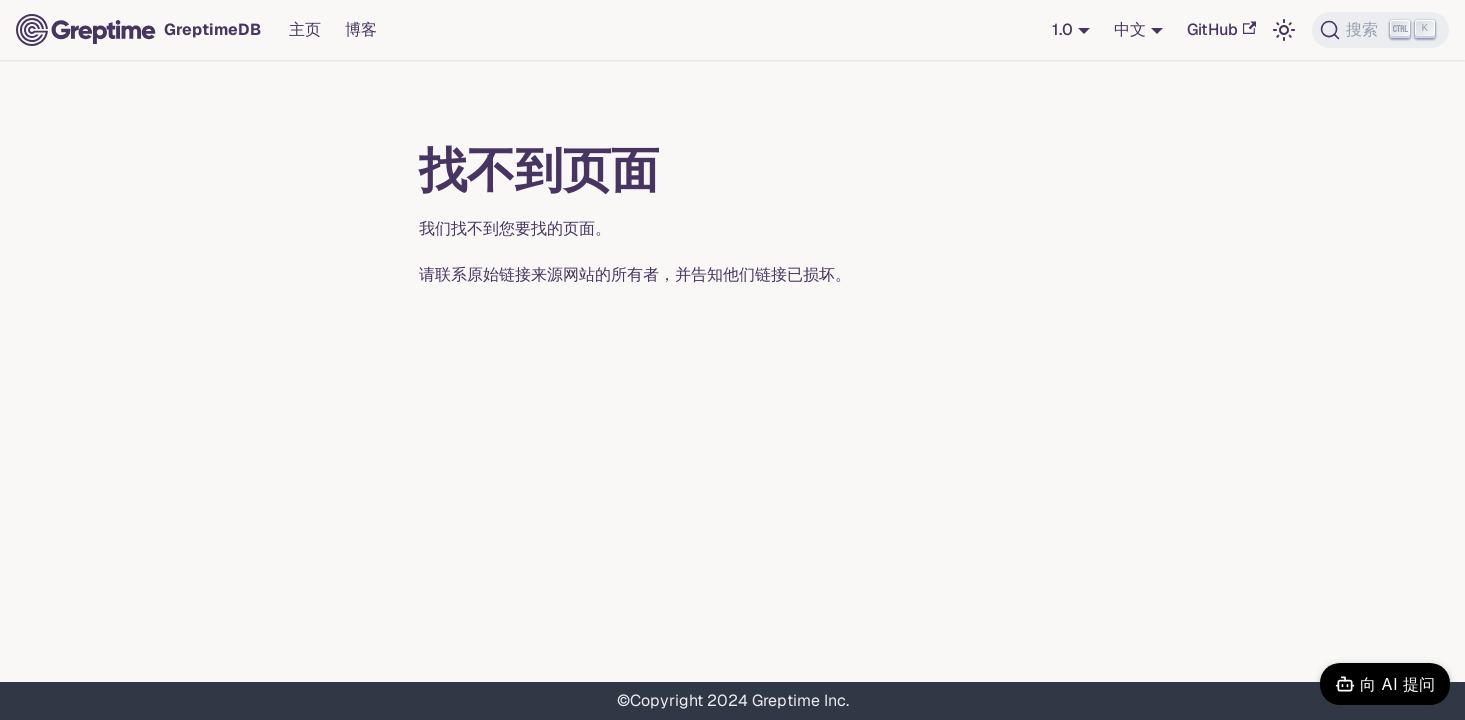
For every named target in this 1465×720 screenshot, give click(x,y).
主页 (305, 29)
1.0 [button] (1062, 29)
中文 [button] (1130, 29)
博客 (361, 29)
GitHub (1221, 29)
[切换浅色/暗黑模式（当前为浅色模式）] (1284, 30)
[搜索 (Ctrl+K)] (1380, 30)
